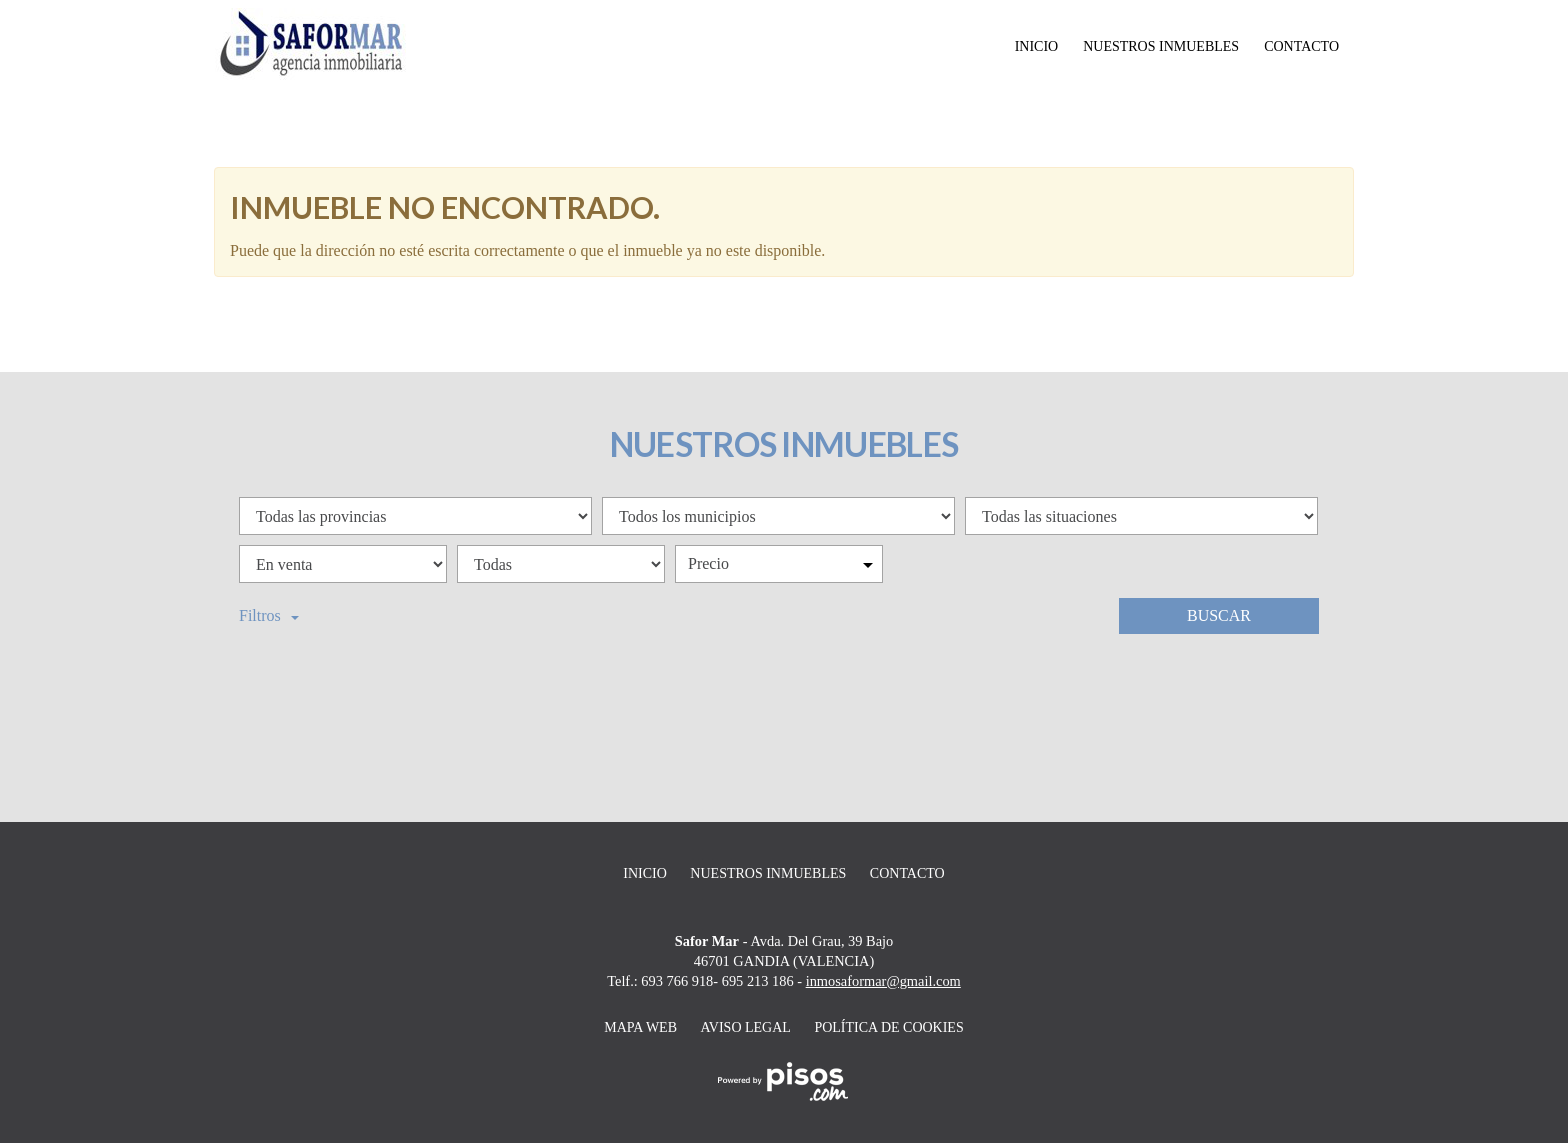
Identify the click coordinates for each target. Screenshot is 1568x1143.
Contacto (1301, 46)
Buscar (1219, 615)
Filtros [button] (269, 615)
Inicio (1037, 46)
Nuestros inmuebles (1161, 46)
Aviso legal (746, 1027)
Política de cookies (888, 1027)
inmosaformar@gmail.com (883, 981)
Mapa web (640, 1027)
